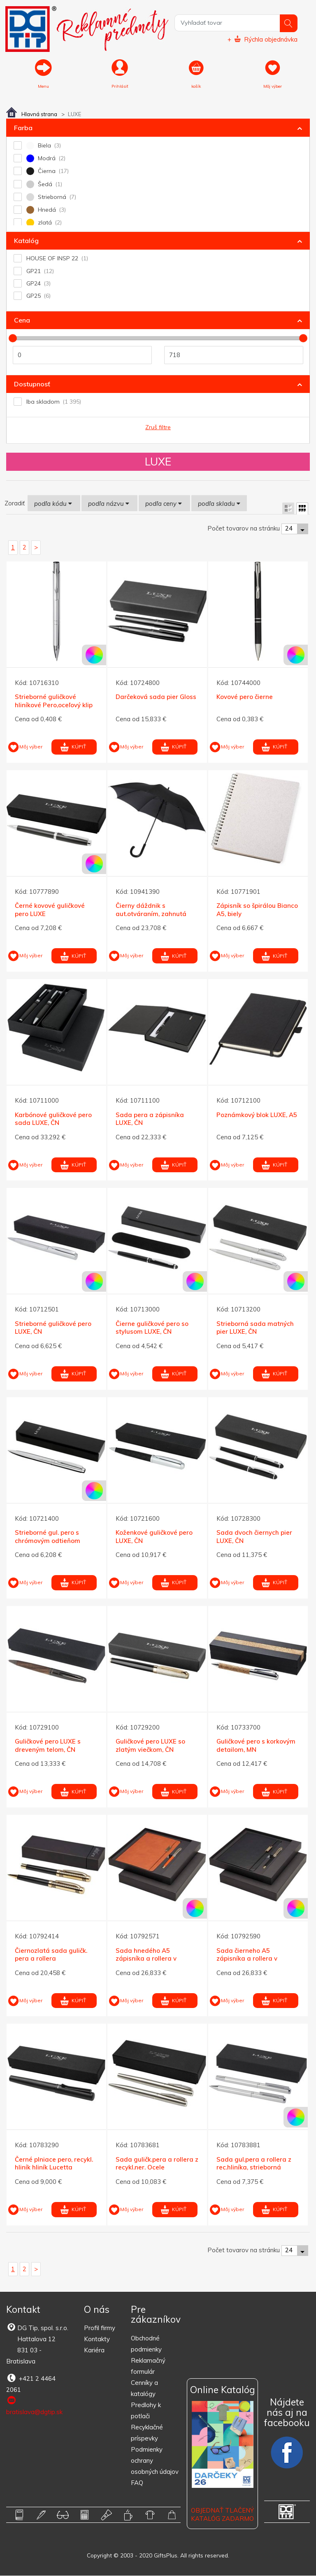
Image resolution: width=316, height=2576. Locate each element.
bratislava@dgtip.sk (34, 2406)
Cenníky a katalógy (144, 2388)
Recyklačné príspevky (147, 2433)
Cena (22, 320)
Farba (23, 128)
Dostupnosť (32, 384)
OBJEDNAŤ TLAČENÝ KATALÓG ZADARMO (222, 2515)
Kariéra (94, 2350)
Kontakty (97, 2339)
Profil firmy (99, 2328)
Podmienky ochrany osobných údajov (155, 2461)
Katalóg (26, 241)
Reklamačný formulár (148, 2366)
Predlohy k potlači (146, 2410)
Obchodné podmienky (146, 2344)
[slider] (13, 338)
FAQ (137, 2483)
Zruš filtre (158, 427)
